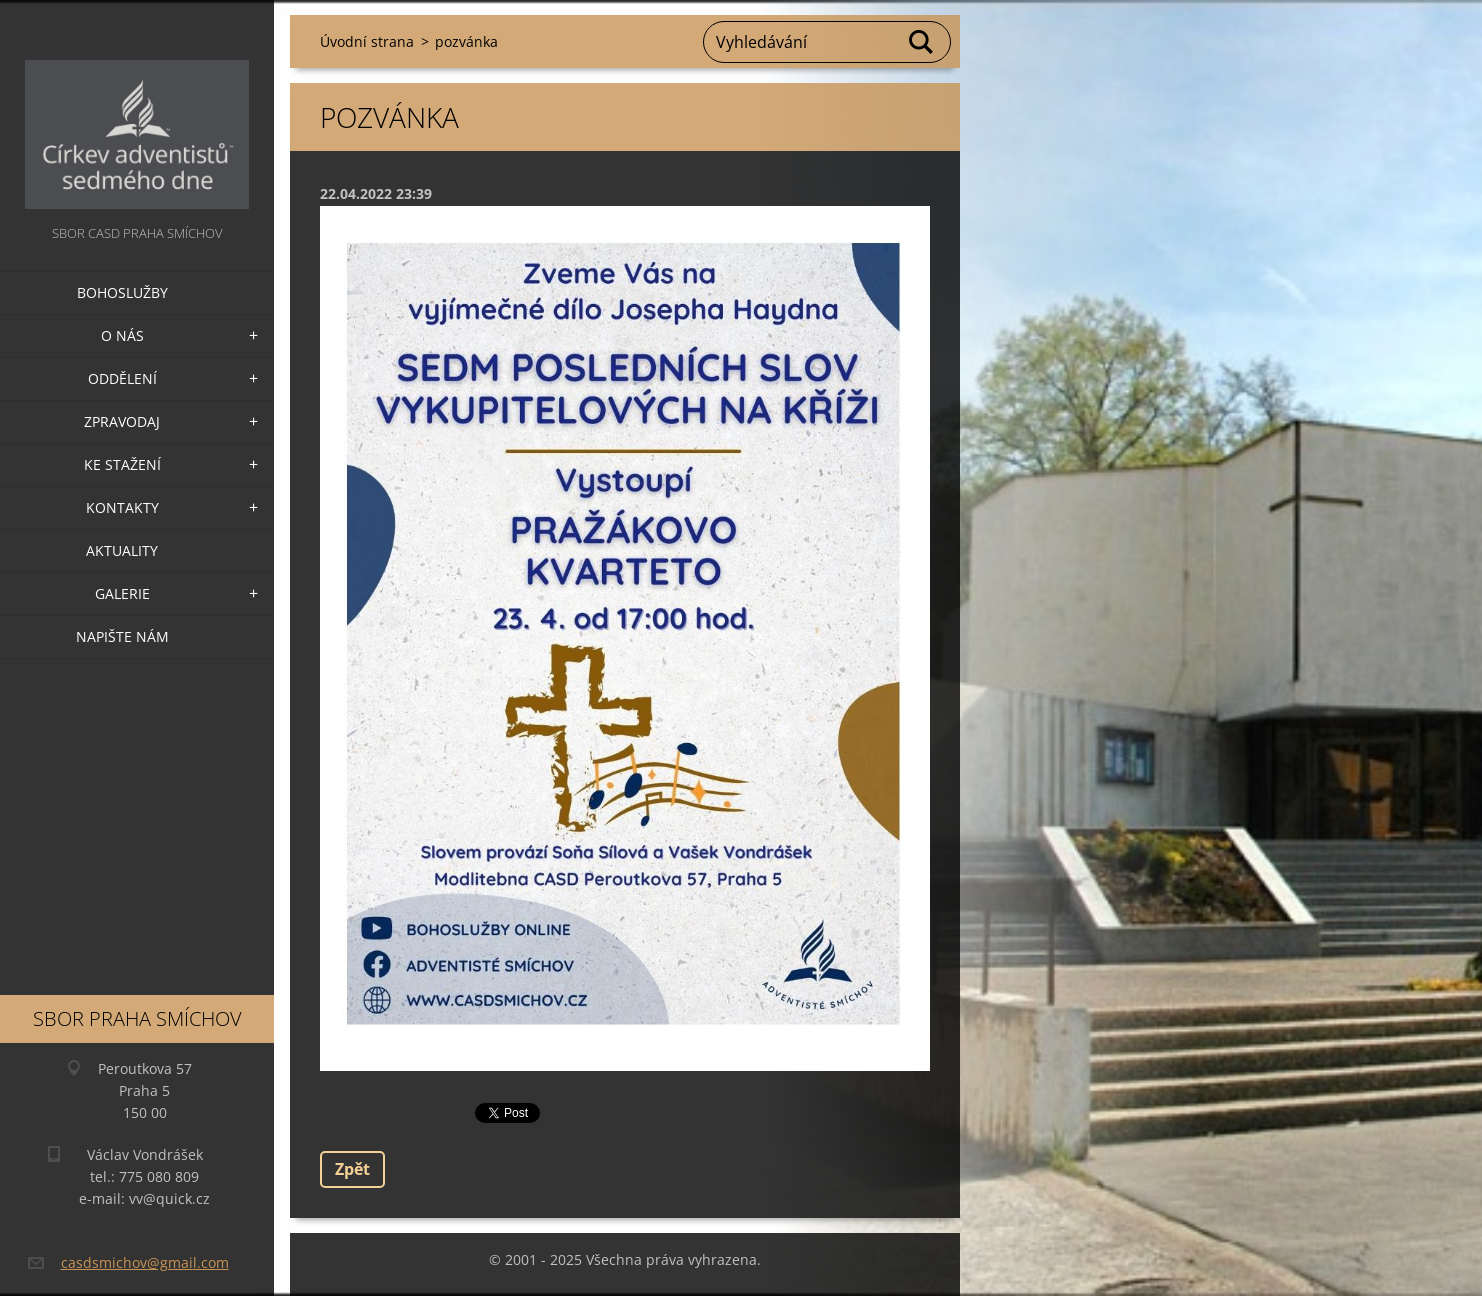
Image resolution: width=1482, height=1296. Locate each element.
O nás (122, 335)
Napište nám (122, 636)
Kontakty (122, 507)
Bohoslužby (122, 292)
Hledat (922, 42)
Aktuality (122, 550)
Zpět (352, 1169)
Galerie (122, 593)
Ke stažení (122, 464)
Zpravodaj (122, 421)
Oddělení (122, 378)
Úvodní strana (367, 41)
